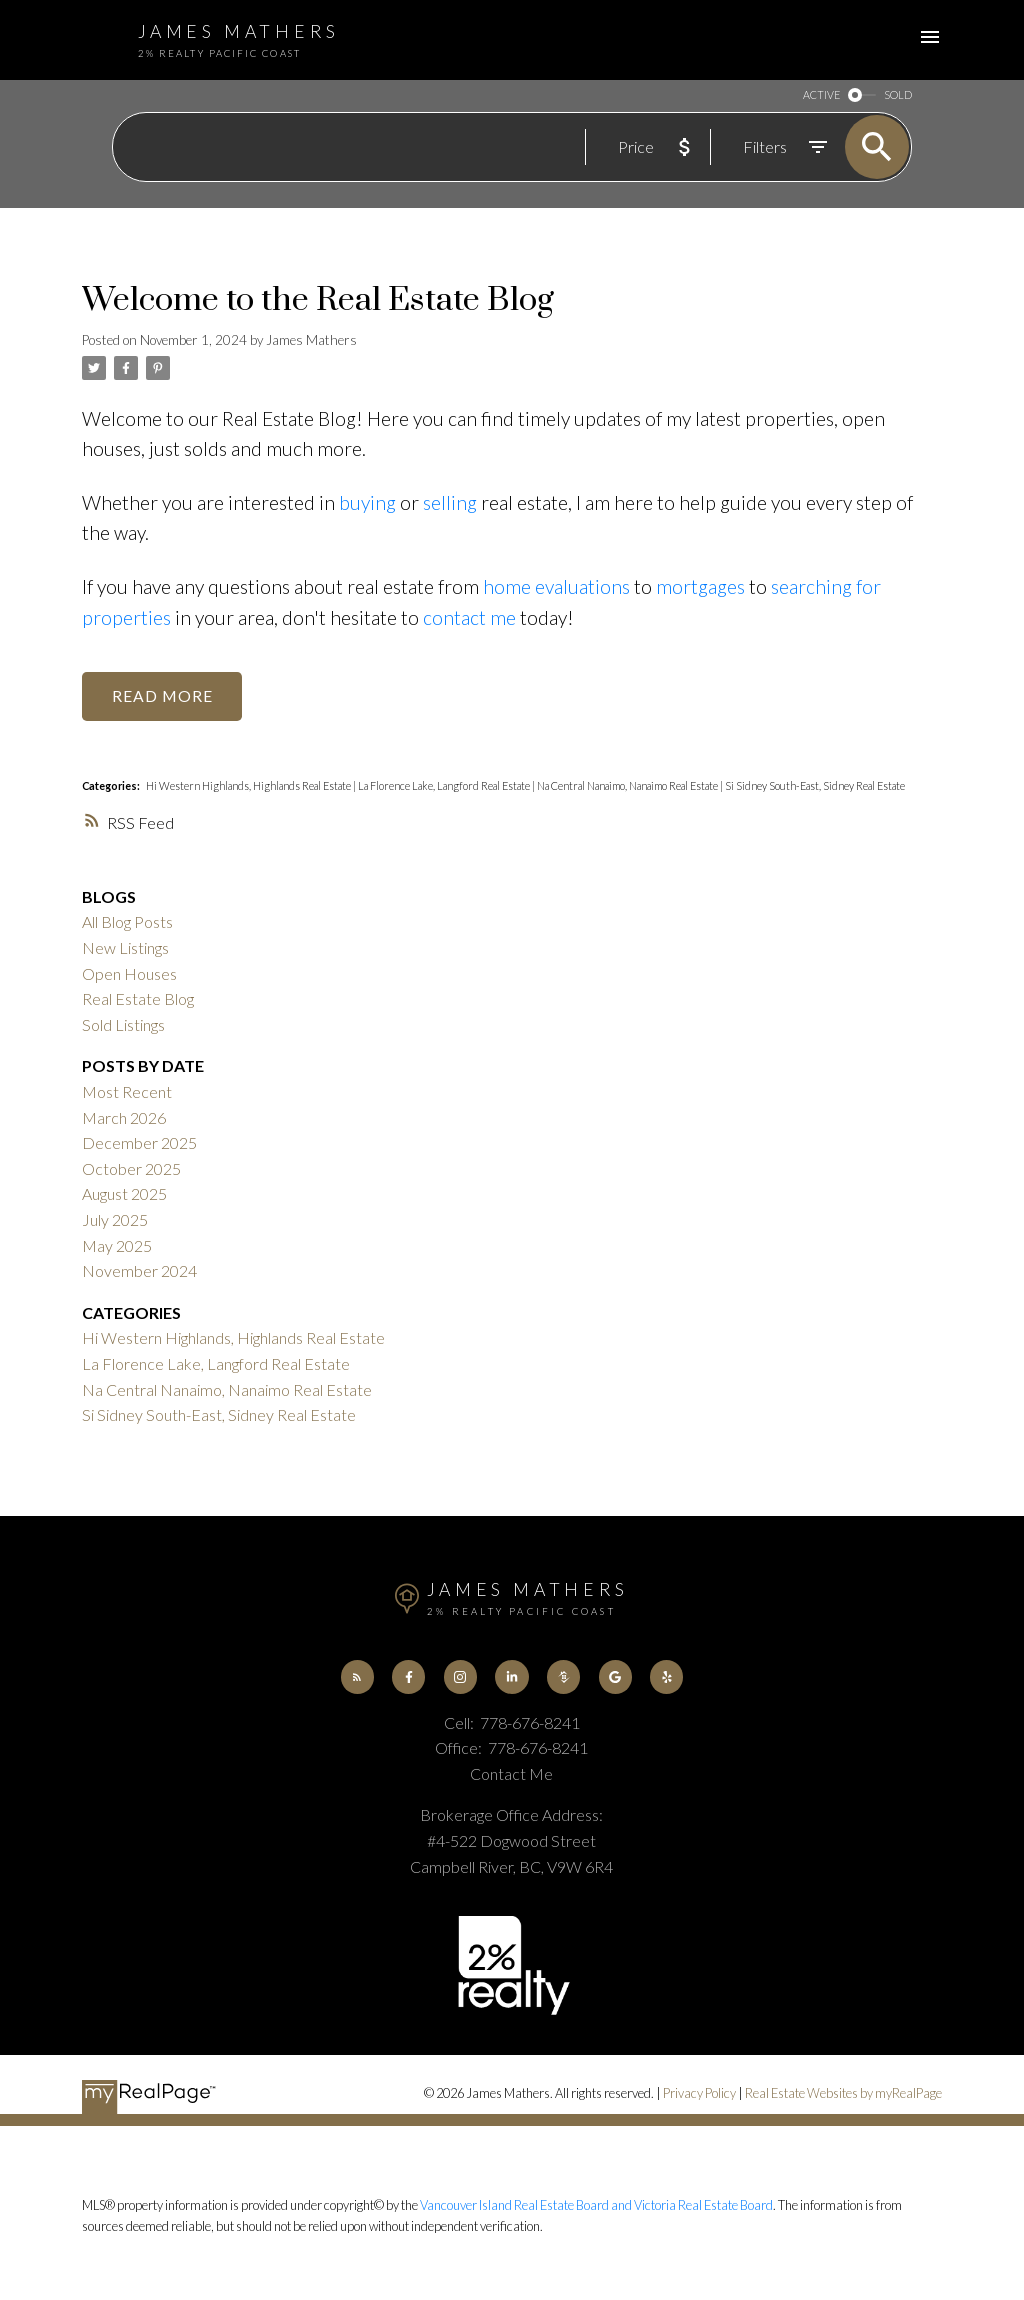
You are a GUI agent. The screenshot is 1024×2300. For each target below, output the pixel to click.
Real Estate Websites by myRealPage (843, 2093)
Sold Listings (123, 1024)
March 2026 (124, 1117)
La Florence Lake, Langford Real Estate (445, 785)
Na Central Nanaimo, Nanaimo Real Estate (628, 785)
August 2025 (124, 1193)
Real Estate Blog (138, 998)
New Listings (125, 947)
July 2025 (115, 1219)
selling (450, 502)
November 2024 (139, 1270)
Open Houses (129, 973)
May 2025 (117, 1245)
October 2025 (131, 1168)
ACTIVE (821, 95)
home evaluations (556, 586)
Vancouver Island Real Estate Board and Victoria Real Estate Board (596, 2205)
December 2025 (139, 1142)
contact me (469, 617)
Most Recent (127, 1091)
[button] (357, 1676)
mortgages (700, 586)
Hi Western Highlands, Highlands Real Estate (249, 785)
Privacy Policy (699, 2093)
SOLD (898, 95)
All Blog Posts (127, 921)
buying (367, 502)
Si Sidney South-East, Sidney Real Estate (815, 785)
